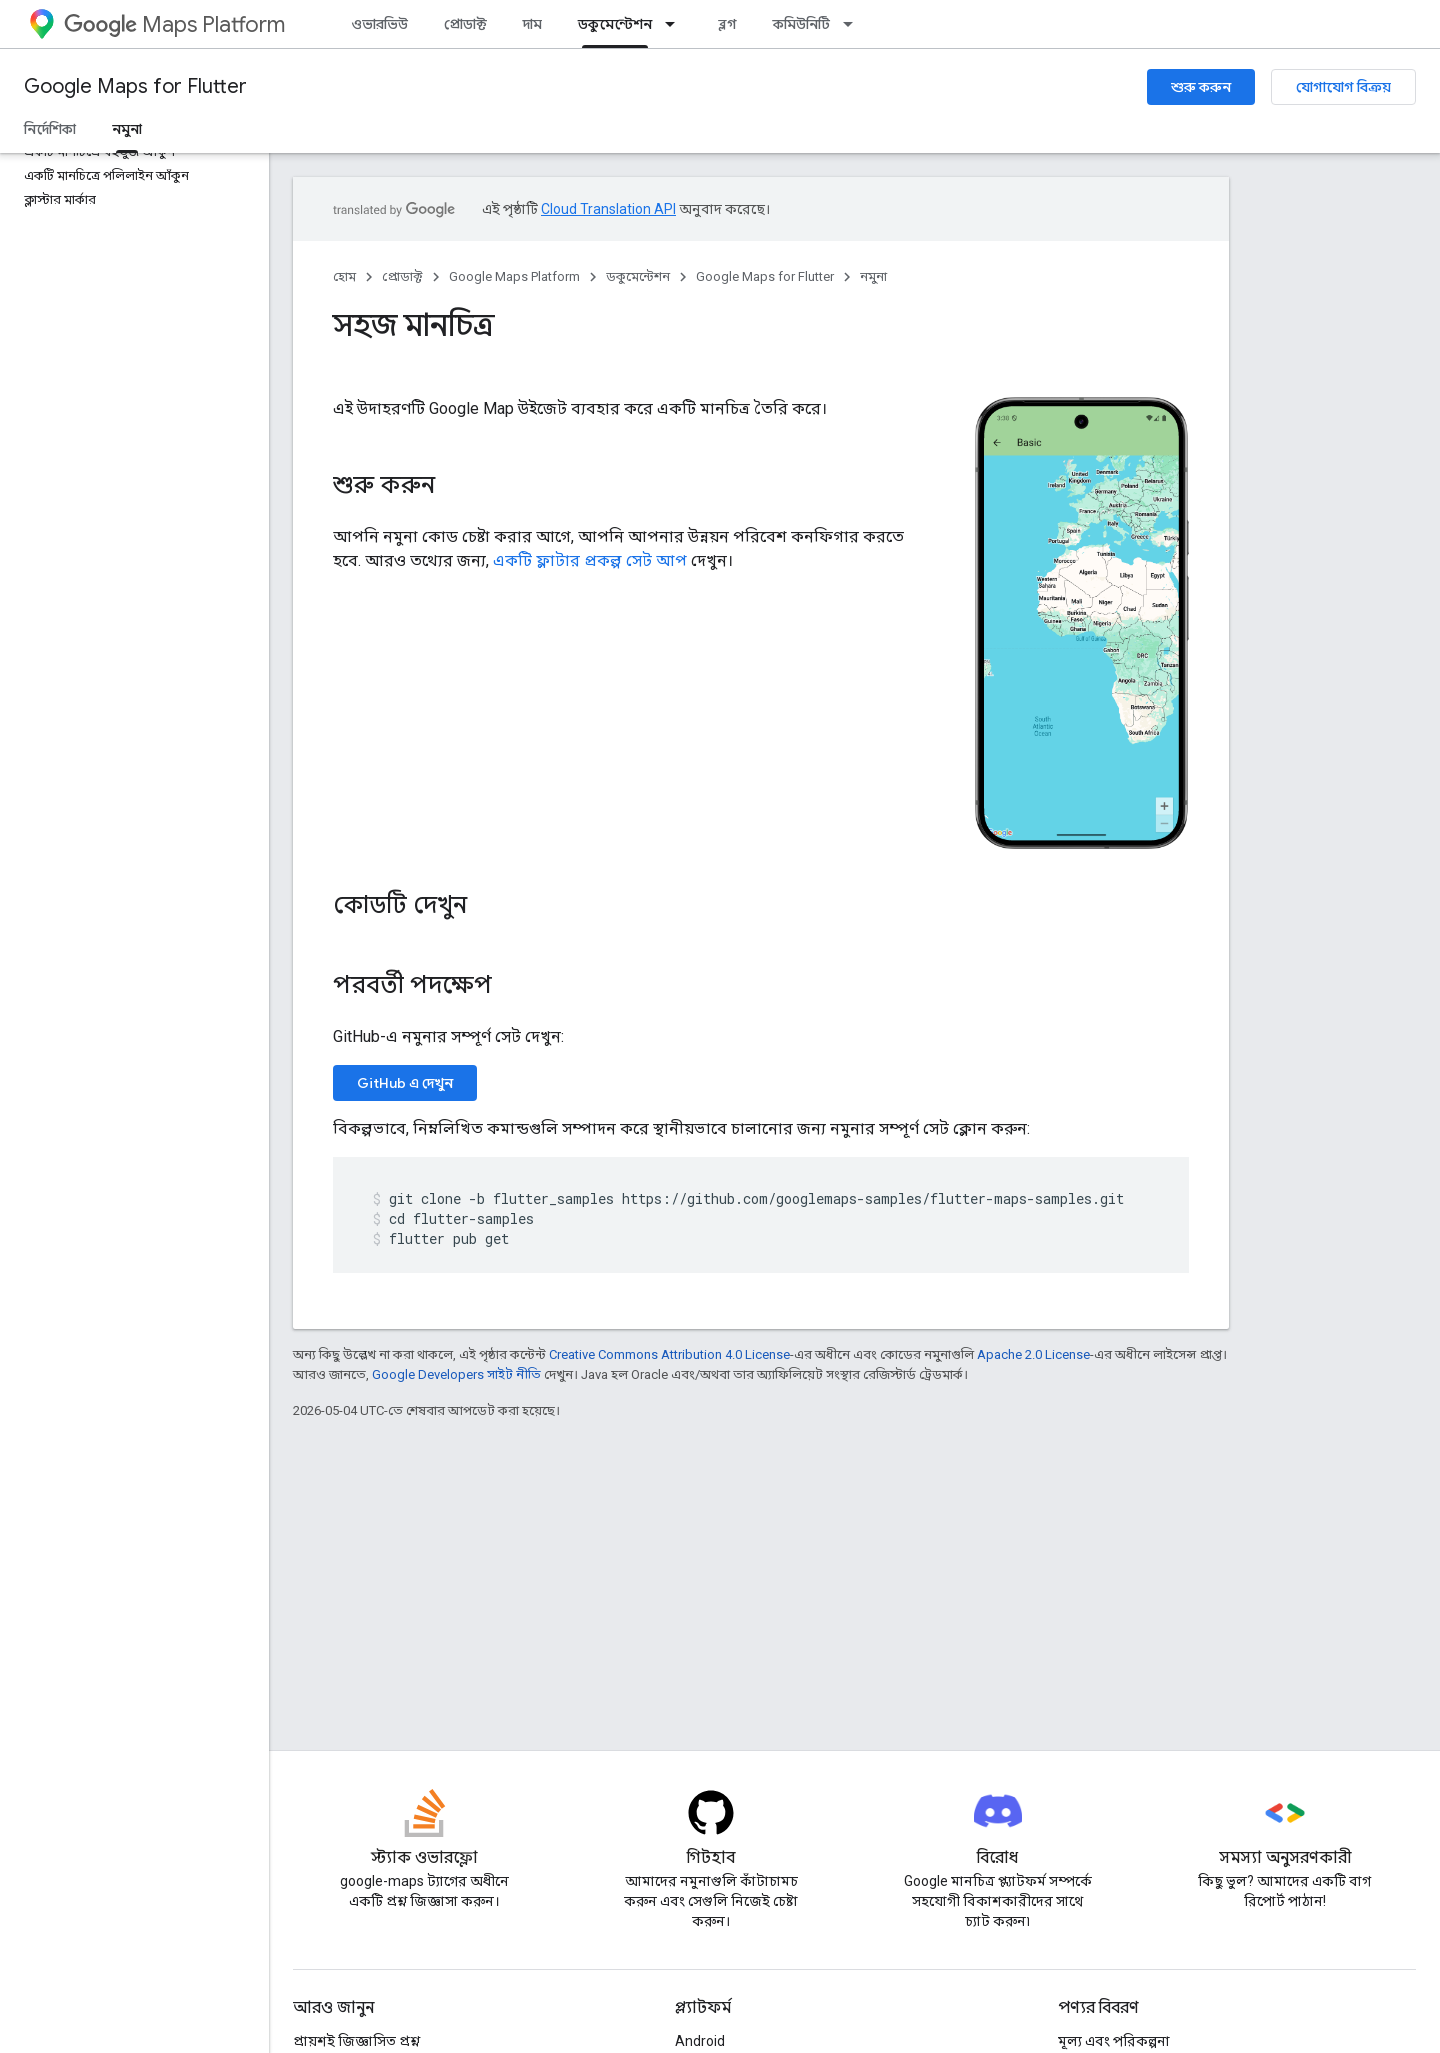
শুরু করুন (1201, 87)
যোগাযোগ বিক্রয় (1343, 87)
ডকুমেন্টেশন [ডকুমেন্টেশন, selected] (615, 24)
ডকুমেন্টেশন (638, 276)
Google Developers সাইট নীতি (456, 1374)
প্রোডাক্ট (465, 24)
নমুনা (873, 276)
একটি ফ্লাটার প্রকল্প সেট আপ (590, 560)
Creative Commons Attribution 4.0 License (669, 1354)
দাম (532, 24)
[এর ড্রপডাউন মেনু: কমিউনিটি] (854, 24)
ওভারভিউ (379, 24)
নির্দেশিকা (50, 129)
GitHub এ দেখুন (405, 1083)
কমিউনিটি (801, 24)
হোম (344, 276)
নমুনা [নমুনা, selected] (127, 129)
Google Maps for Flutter (135, 86)
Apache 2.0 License (1033, 1354)
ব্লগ (727, 24)
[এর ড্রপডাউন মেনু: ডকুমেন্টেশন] (676, 24)
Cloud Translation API (608, 209)
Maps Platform (174, 24)
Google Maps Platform (514, 276)
